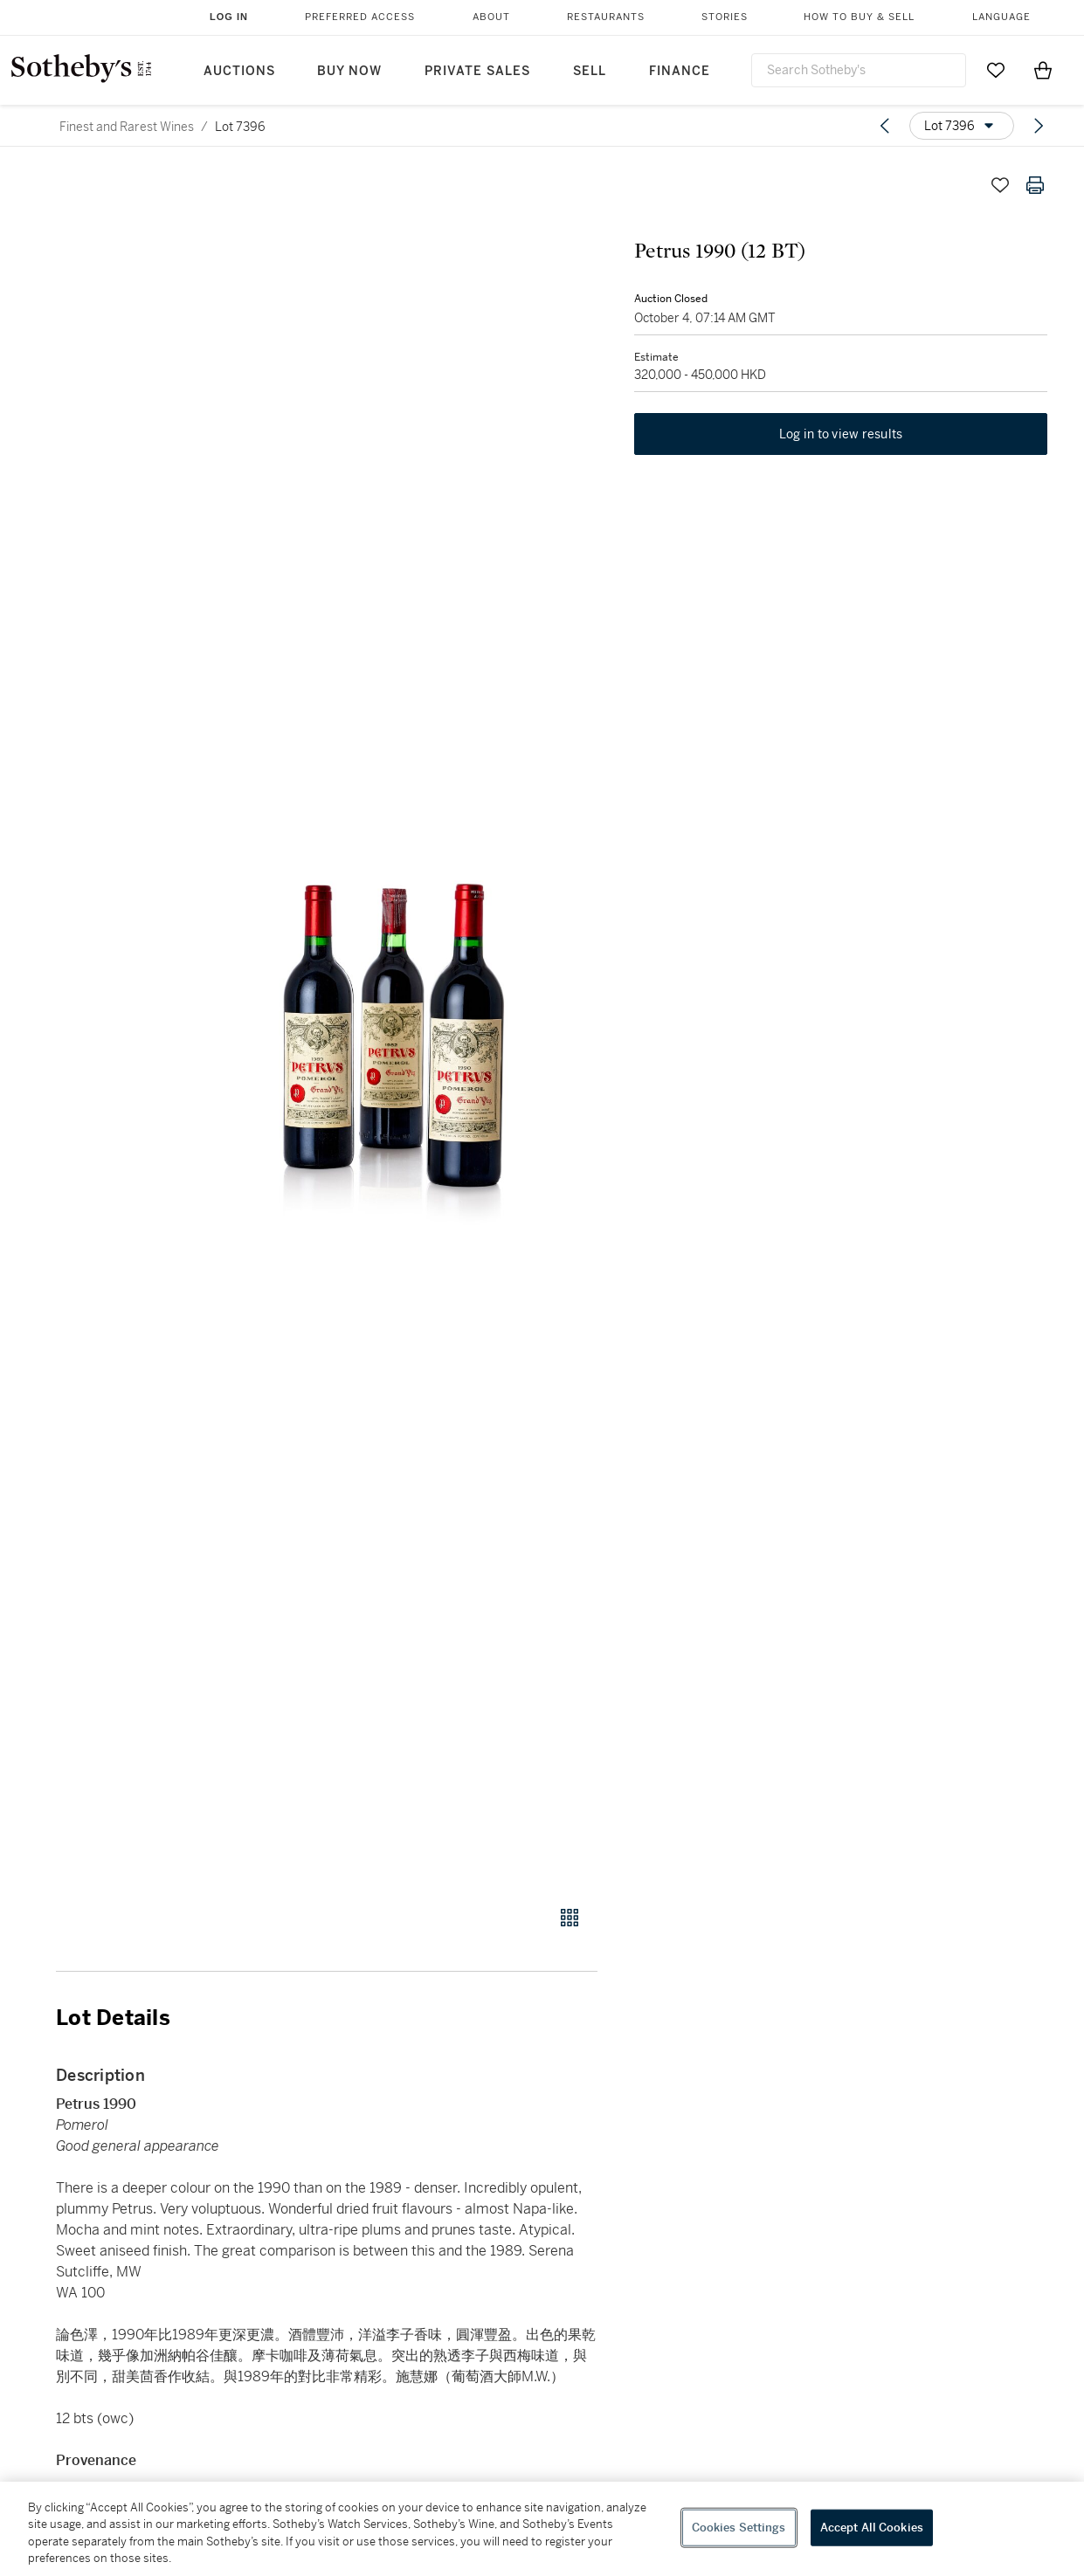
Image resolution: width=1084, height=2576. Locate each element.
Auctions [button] (239, 71)
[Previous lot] (884, 126)
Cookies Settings (739, 2527)
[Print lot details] (1035, 185)
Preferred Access (360, 17)
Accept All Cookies (871, 2527)
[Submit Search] (946, 70)
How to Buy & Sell (859, 17)
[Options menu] (961, 126)
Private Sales (477, 71)
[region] (542, 2529)
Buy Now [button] (349, 71)
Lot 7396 (240, 126)
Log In (229, 16)
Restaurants (606, 17)
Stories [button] (724, 17)
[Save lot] (1000, 185)
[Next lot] (1038, 126)
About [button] (491, 17)
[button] (393, 1027)
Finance (679, 71)
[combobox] (858, 70)
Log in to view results (841, 436)
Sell (589, 71)
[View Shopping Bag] (1042, 69)
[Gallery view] (569, 1917)
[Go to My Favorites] (996, 69)
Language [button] (1001, 17)
